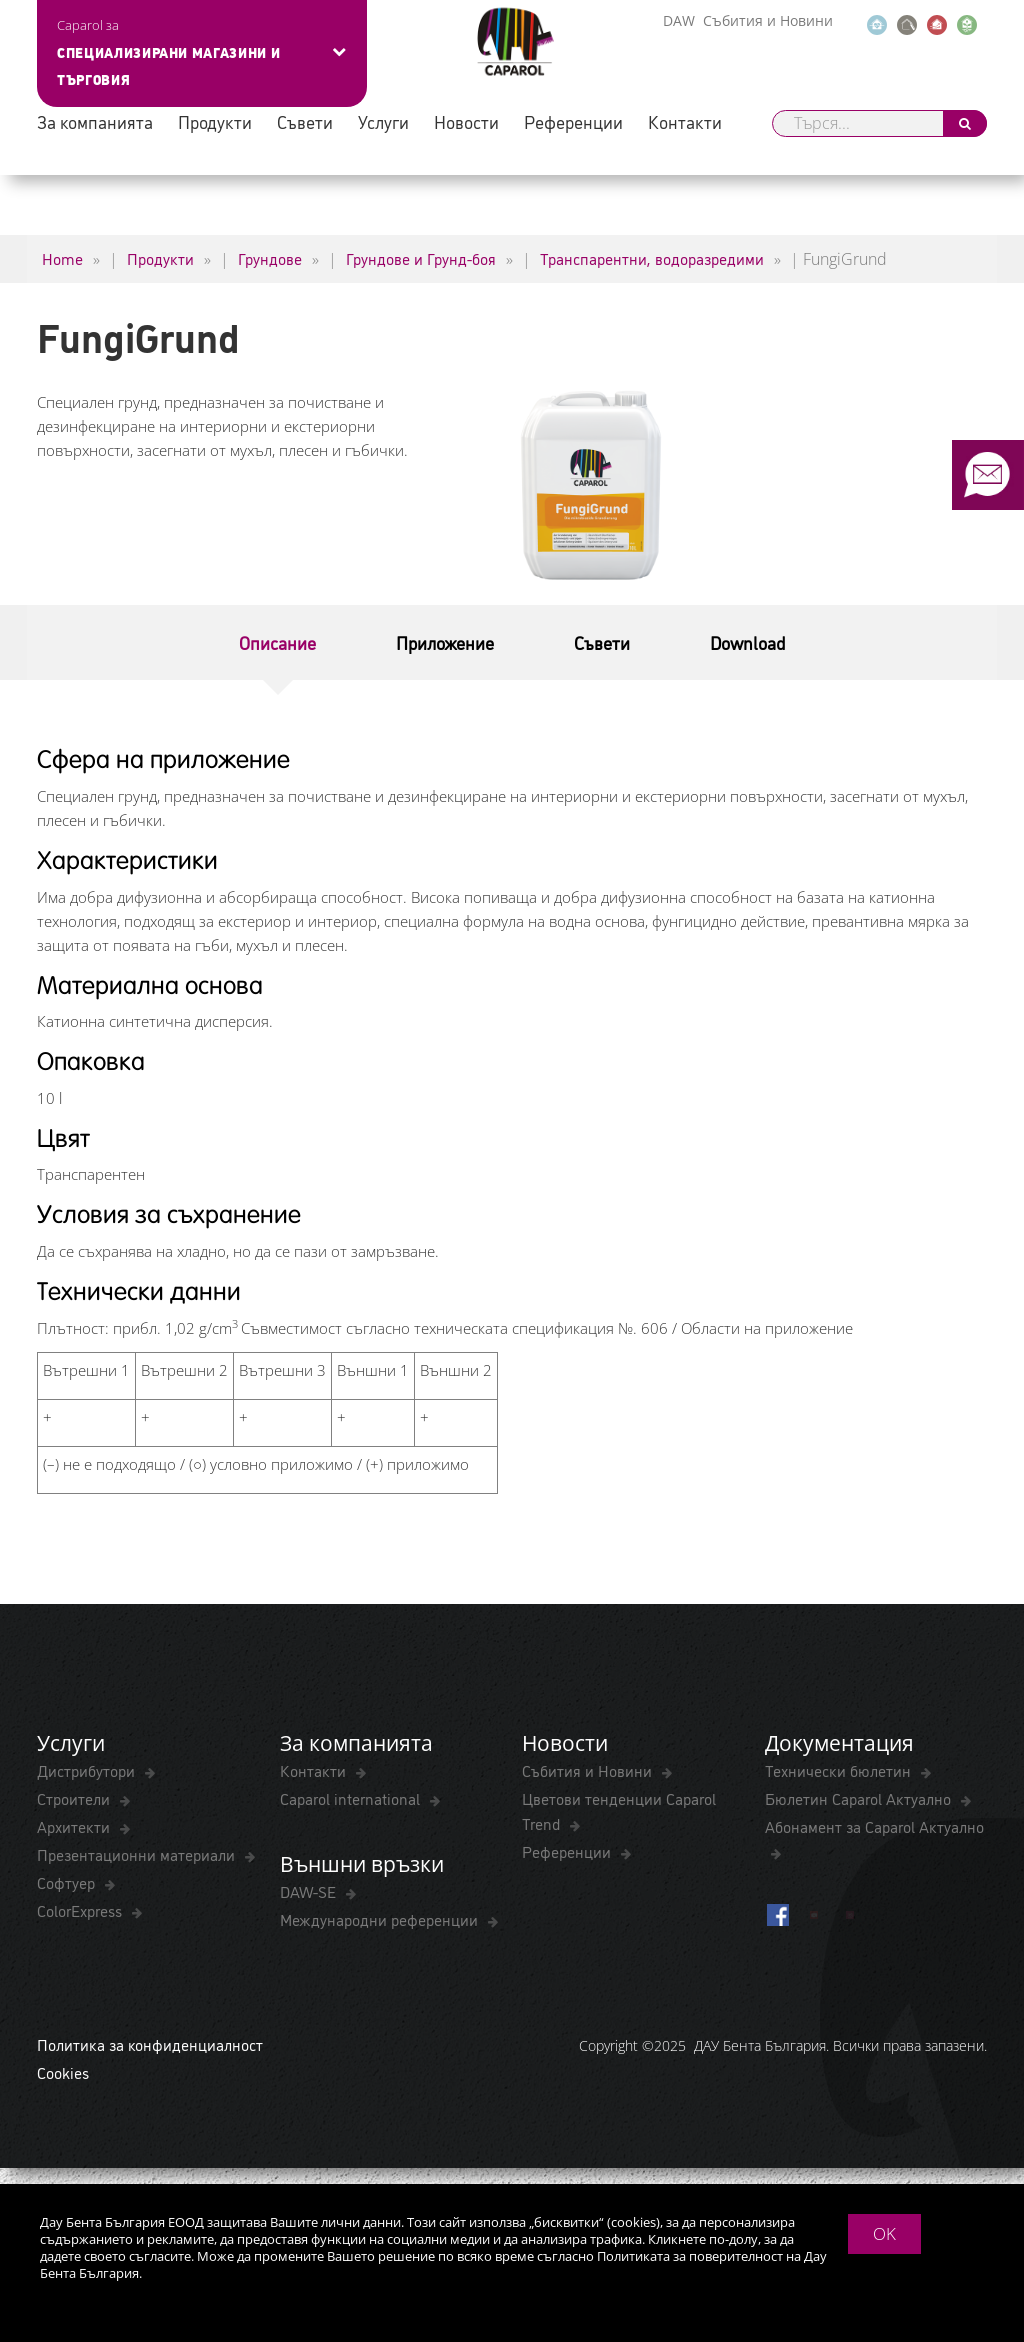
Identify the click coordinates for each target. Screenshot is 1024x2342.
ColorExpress (81, 1910)
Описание (277, 642)
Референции (573, 121)
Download (747, 642)
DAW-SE (310, 1891)
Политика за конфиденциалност (150, 2044)
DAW (679, 20)
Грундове (270, 258)
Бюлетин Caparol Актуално (860, 1798)
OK (884, 2233)
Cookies (63, 2072)
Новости (466, 121)
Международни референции (381, 1919)
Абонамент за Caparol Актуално (874, 1826)
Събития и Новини (768, 20)
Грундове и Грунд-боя (421, 258)
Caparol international (352, 1798)
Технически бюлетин (840, 1770)
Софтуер (68, 1882)
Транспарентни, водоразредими (652, 258)
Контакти (685, 121)
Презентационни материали (138, 1854)
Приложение (445, 642)
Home (62, 258)
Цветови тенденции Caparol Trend (619, 1810)
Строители (75, 1798)
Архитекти (75, 1826)
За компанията (95, 121)
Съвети (305, 121)
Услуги (383, 121)
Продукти (215, 121)
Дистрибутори (88, 1770)
